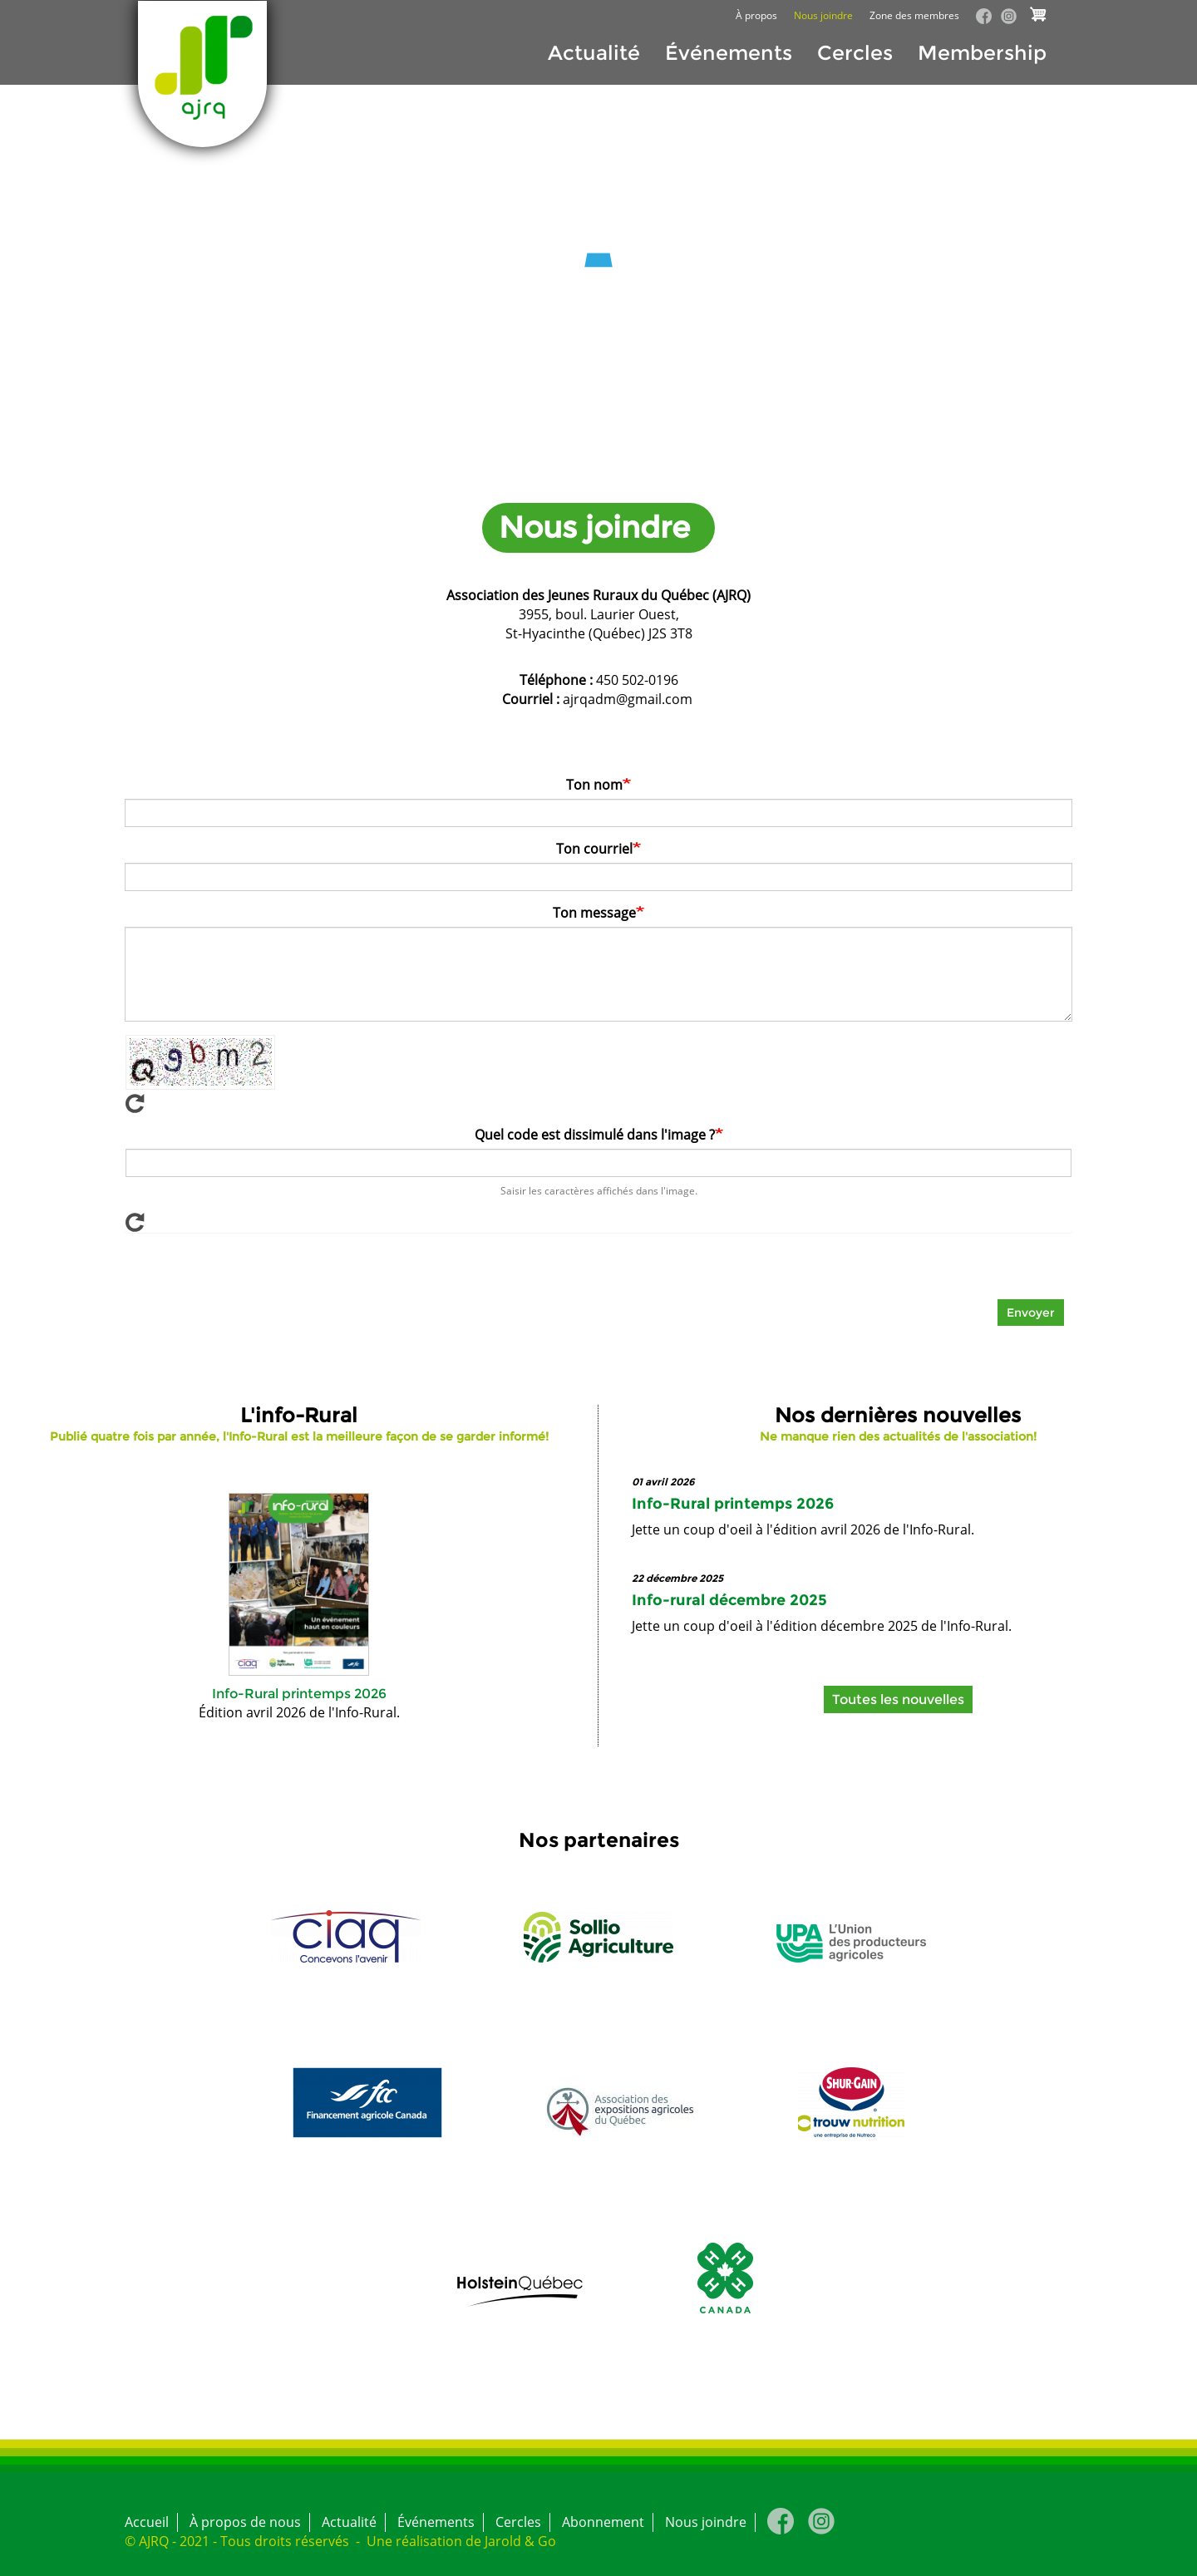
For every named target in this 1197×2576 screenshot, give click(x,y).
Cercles (855, 53)
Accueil (147, 2522)
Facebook (984, 16)
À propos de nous (245, 2522)
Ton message (594, 913)
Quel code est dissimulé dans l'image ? (595, 1134)
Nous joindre (823, 15)
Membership (982, 53)
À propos (756, 15)
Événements (728, 53)
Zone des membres (914, 15)
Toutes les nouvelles (898, 1699)
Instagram (1009, 16)
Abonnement (603, 2522)
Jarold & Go (520, 2541)
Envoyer (1031, 1312)
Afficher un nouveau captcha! (598, 1103)
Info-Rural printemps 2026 (299, 1694)
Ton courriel (594, 849)
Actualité (594, 53)
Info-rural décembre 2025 (729, 1600)
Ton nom (594, 785)
